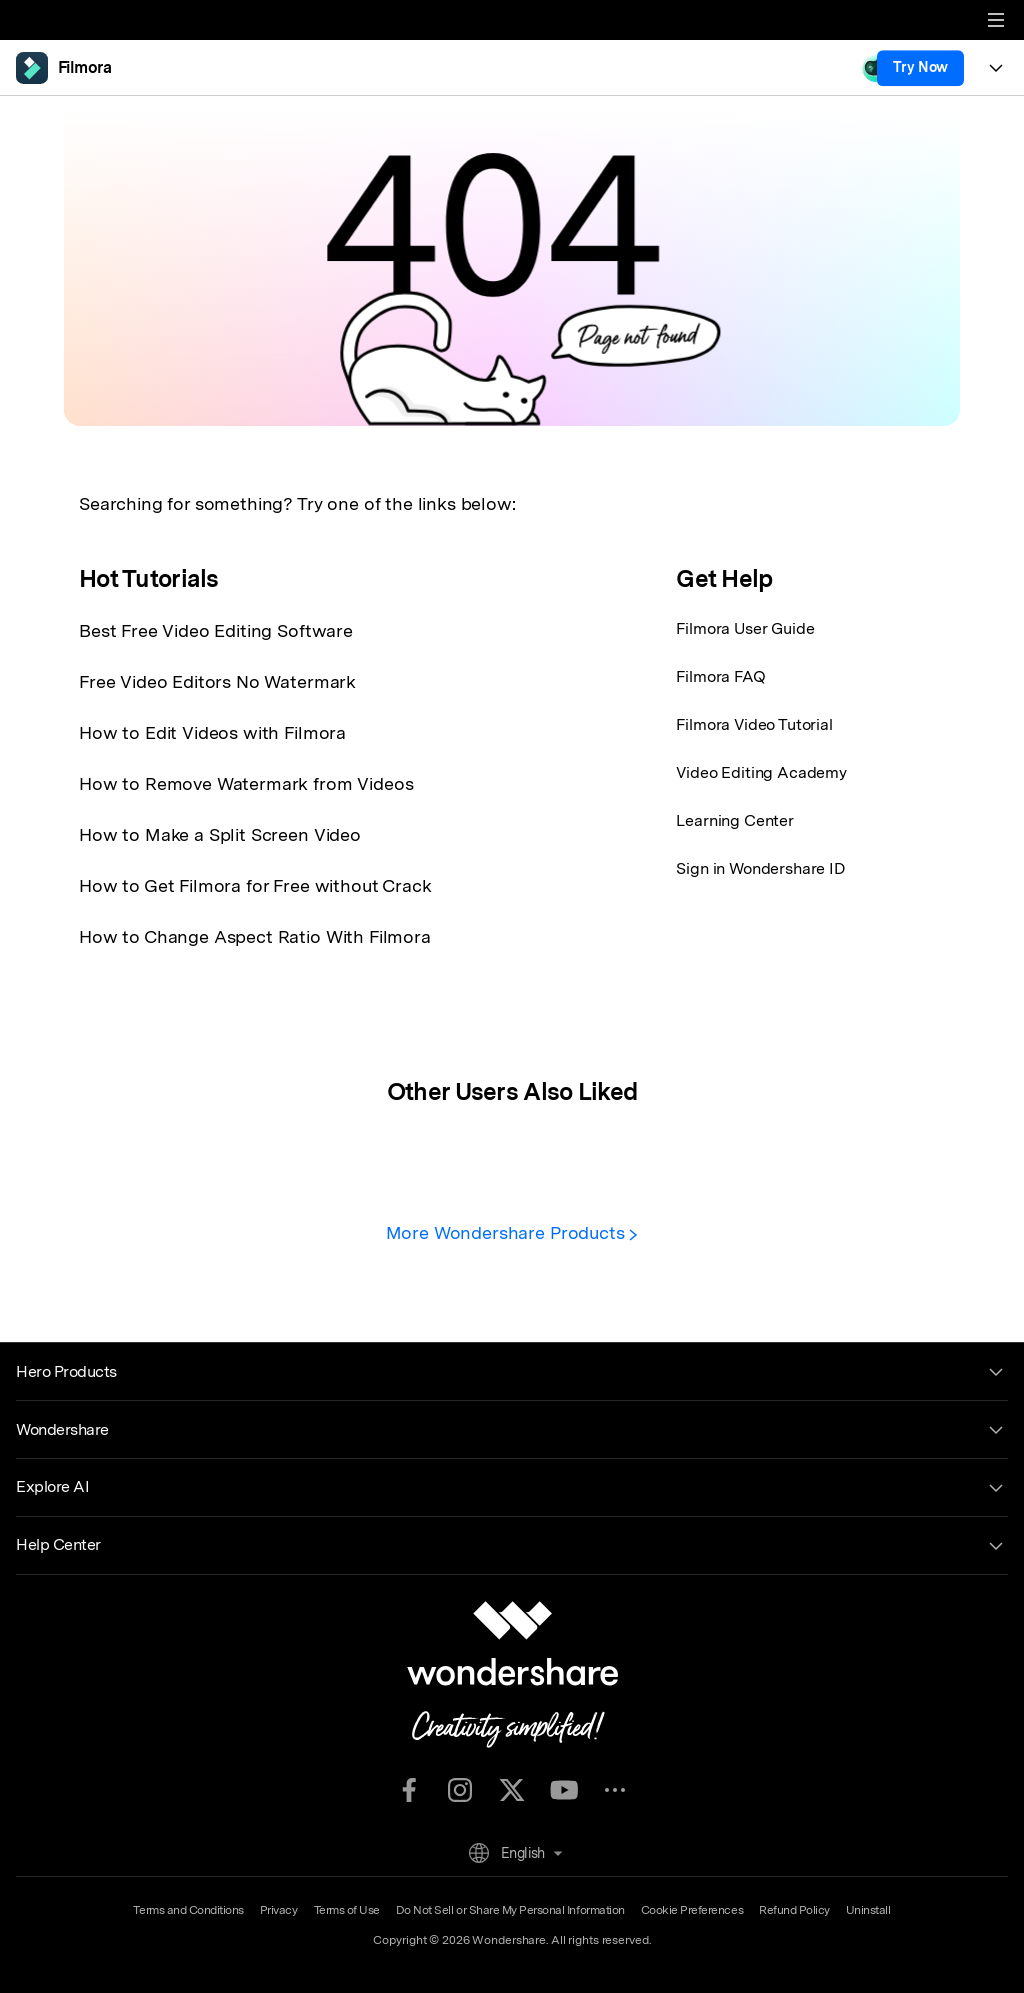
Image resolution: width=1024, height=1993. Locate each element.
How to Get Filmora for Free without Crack (255, 885)
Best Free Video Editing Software (216, 630)
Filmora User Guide (745, 628)
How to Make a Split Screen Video (220, 834)
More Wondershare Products (512, 1232)
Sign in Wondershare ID (760, 868)
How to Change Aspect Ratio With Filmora (255, 936)
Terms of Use (347, 1910)
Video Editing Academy (761, 772)
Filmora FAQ (720, 676)
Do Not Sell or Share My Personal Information (510, 1910)
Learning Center (735, 820)
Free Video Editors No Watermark (217, 681)
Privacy (279, 1910)
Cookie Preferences (692, 1910)
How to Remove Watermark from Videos (246, 783)
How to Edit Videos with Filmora (212, 732)
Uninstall (868, 1910)
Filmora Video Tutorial (754, 724)
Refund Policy (794, 1910)
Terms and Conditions (188, 1910)
